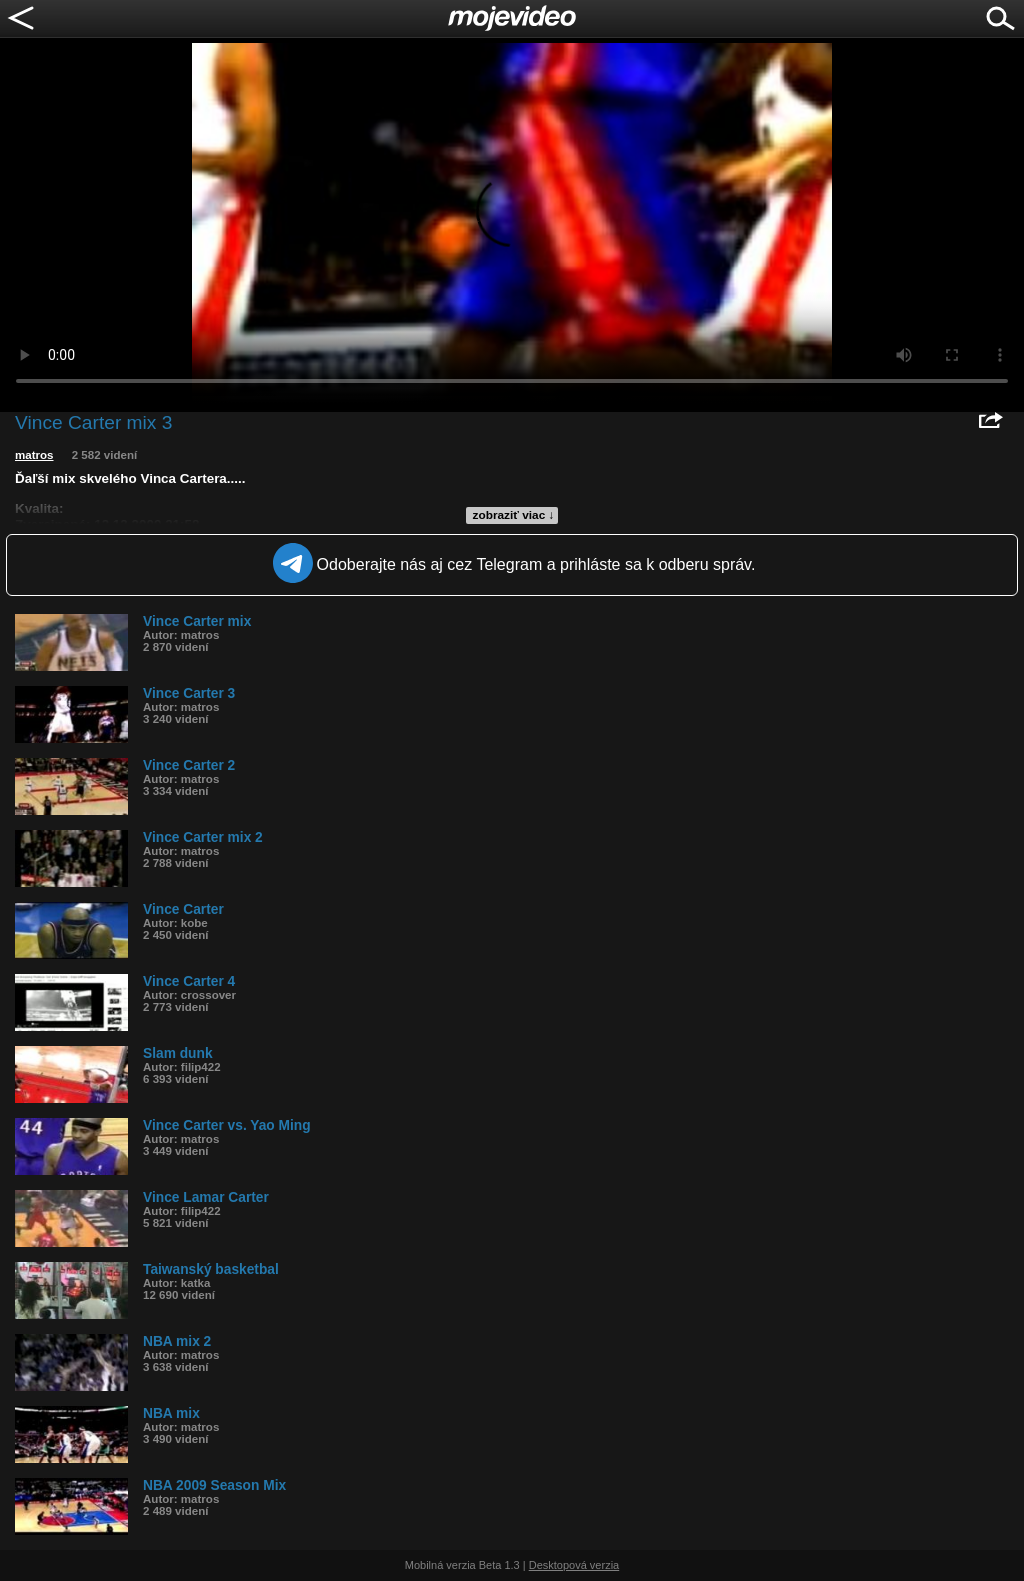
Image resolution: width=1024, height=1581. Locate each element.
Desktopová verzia (574, 1565)
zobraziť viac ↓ (514, 515)
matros (34, 455)
